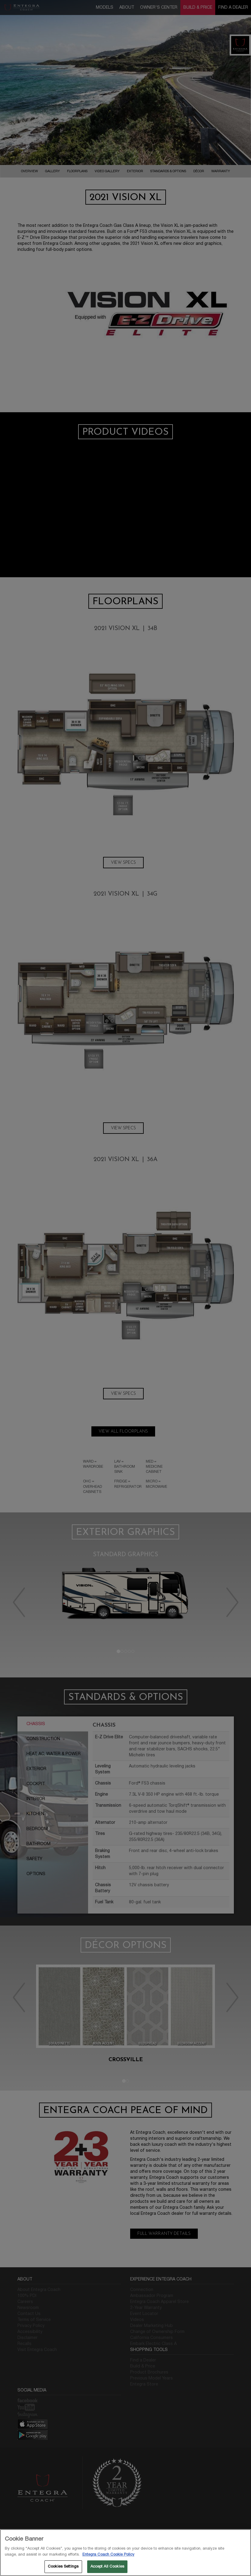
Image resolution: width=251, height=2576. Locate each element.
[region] (125, 2552)
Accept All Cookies (107, 2566)
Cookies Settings (63, 2566)
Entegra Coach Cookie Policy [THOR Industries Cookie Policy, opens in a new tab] (108, 2554)
